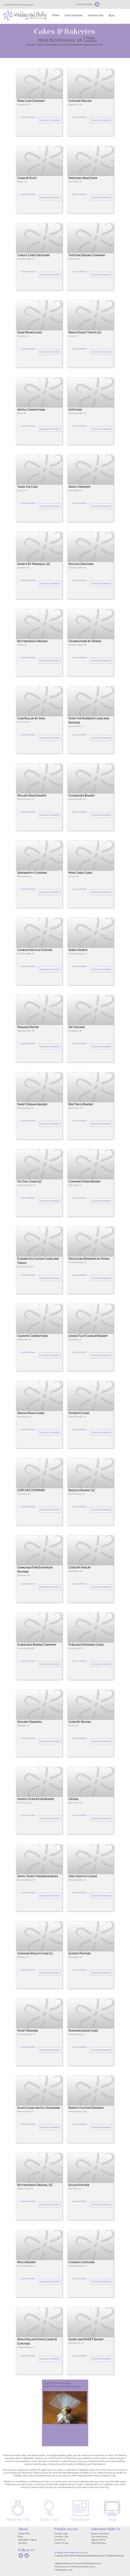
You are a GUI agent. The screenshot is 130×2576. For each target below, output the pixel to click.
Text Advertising (99, 2536)
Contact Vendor (50, 120)
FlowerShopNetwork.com (87, 2563)
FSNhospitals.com (64, 2569)
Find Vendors (73, 15)
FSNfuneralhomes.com (82, 2566)
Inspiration (95, 15)
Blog (112, 15)
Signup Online (98, 2539)
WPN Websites (98, 2542)
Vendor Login (28, 5)
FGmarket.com (62, 2566)
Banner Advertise (100, 2533)
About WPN (24, 2533)
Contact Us (60, 2539)
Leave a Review (28, 117)
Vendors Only (62, 2536)
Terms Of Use (62, 2542)
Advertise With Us (12, 5)
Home (55, 15)
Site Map (22, 2542)
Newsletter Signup (85, 4)
